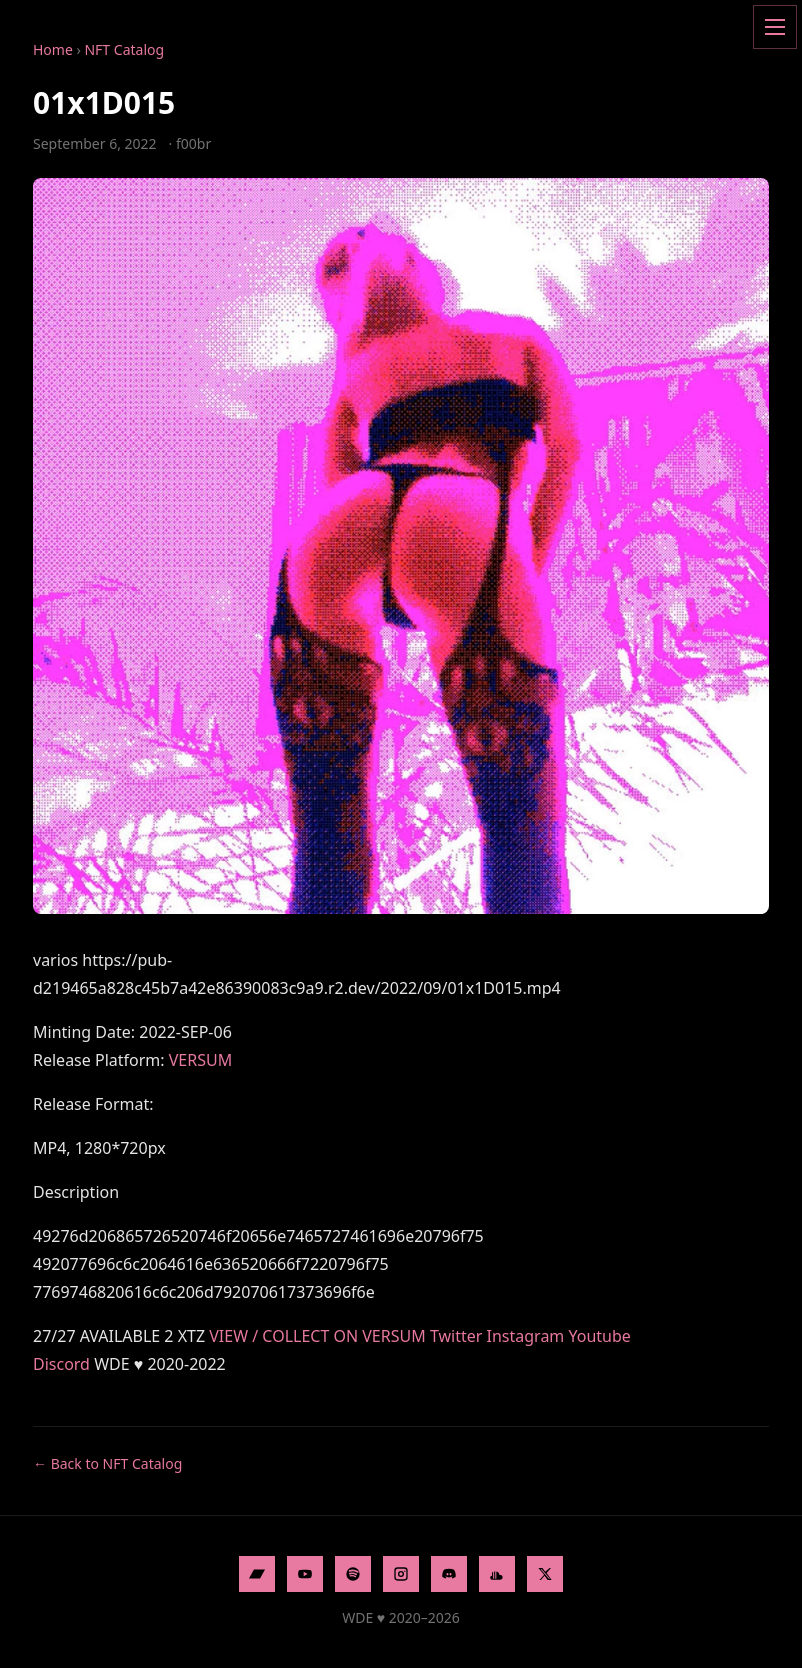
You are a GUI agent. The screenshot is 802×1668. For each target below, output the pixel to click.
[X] (545, 1574)
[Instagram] (401, 1574)
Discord (61, 1364)
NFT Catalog (124, 49)
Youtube (600, 1336)
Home (53, 49)
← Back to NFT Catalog (107, 1463)
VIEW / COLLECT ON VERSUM (317, 1336)
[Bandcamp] (257, 1574)
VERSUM (200, 1060)
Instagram (526, 1336)
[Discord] (449, 1574)
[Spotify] (353, 1574)
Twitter (456, 1336)
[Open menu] (775, 27)
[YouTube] (305, 1574)
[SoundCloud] (497, 1574)
